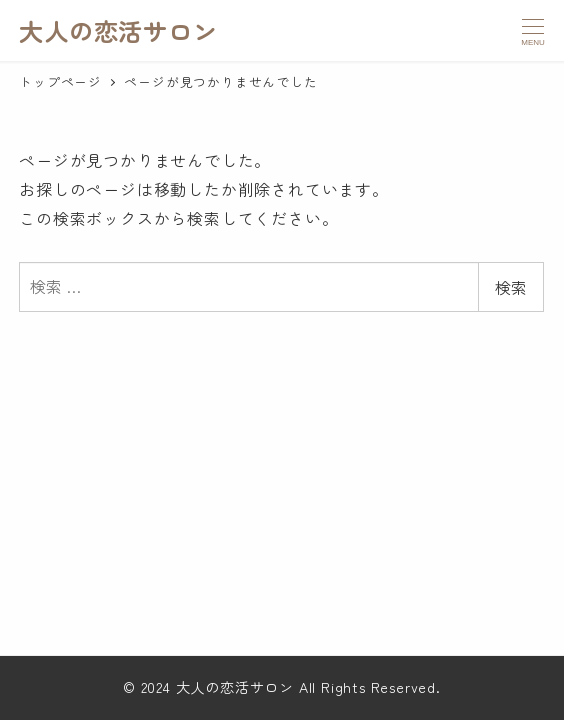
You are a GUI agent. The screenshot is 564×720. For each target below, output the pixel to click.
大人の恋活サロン (118, 30)
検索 (511, 287)
